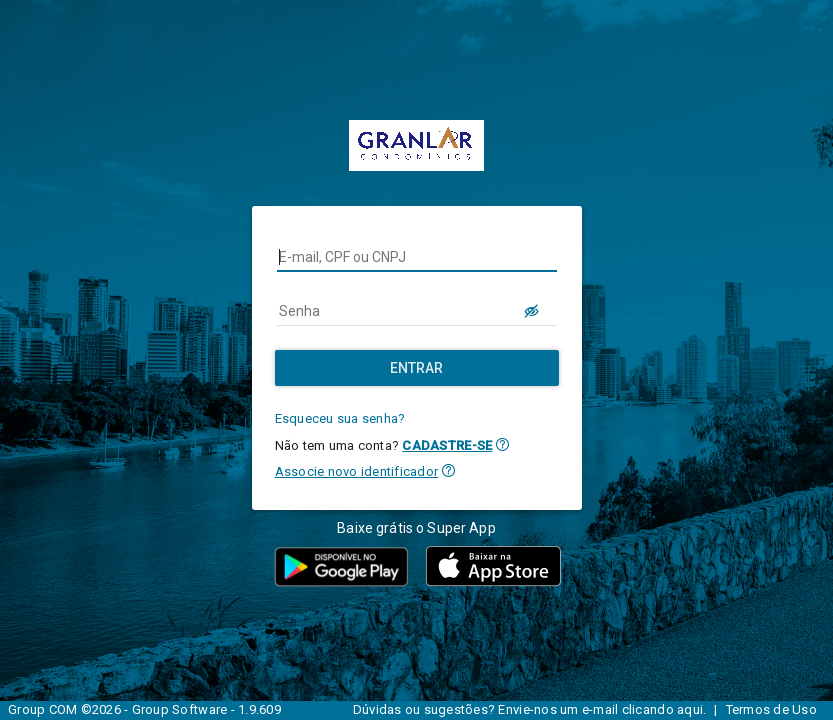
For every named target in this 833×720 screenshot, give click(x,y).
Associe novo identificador (357, 471)
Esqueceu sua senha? (340, 418)
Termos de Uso (771, 709)
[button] (502, 444)
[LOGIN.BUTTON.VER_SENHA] (533, 311)
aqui (690, 709)
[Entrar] (417, 368)
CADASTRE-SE (447, 445)
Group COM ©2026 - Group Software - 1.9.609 (144, 709)
